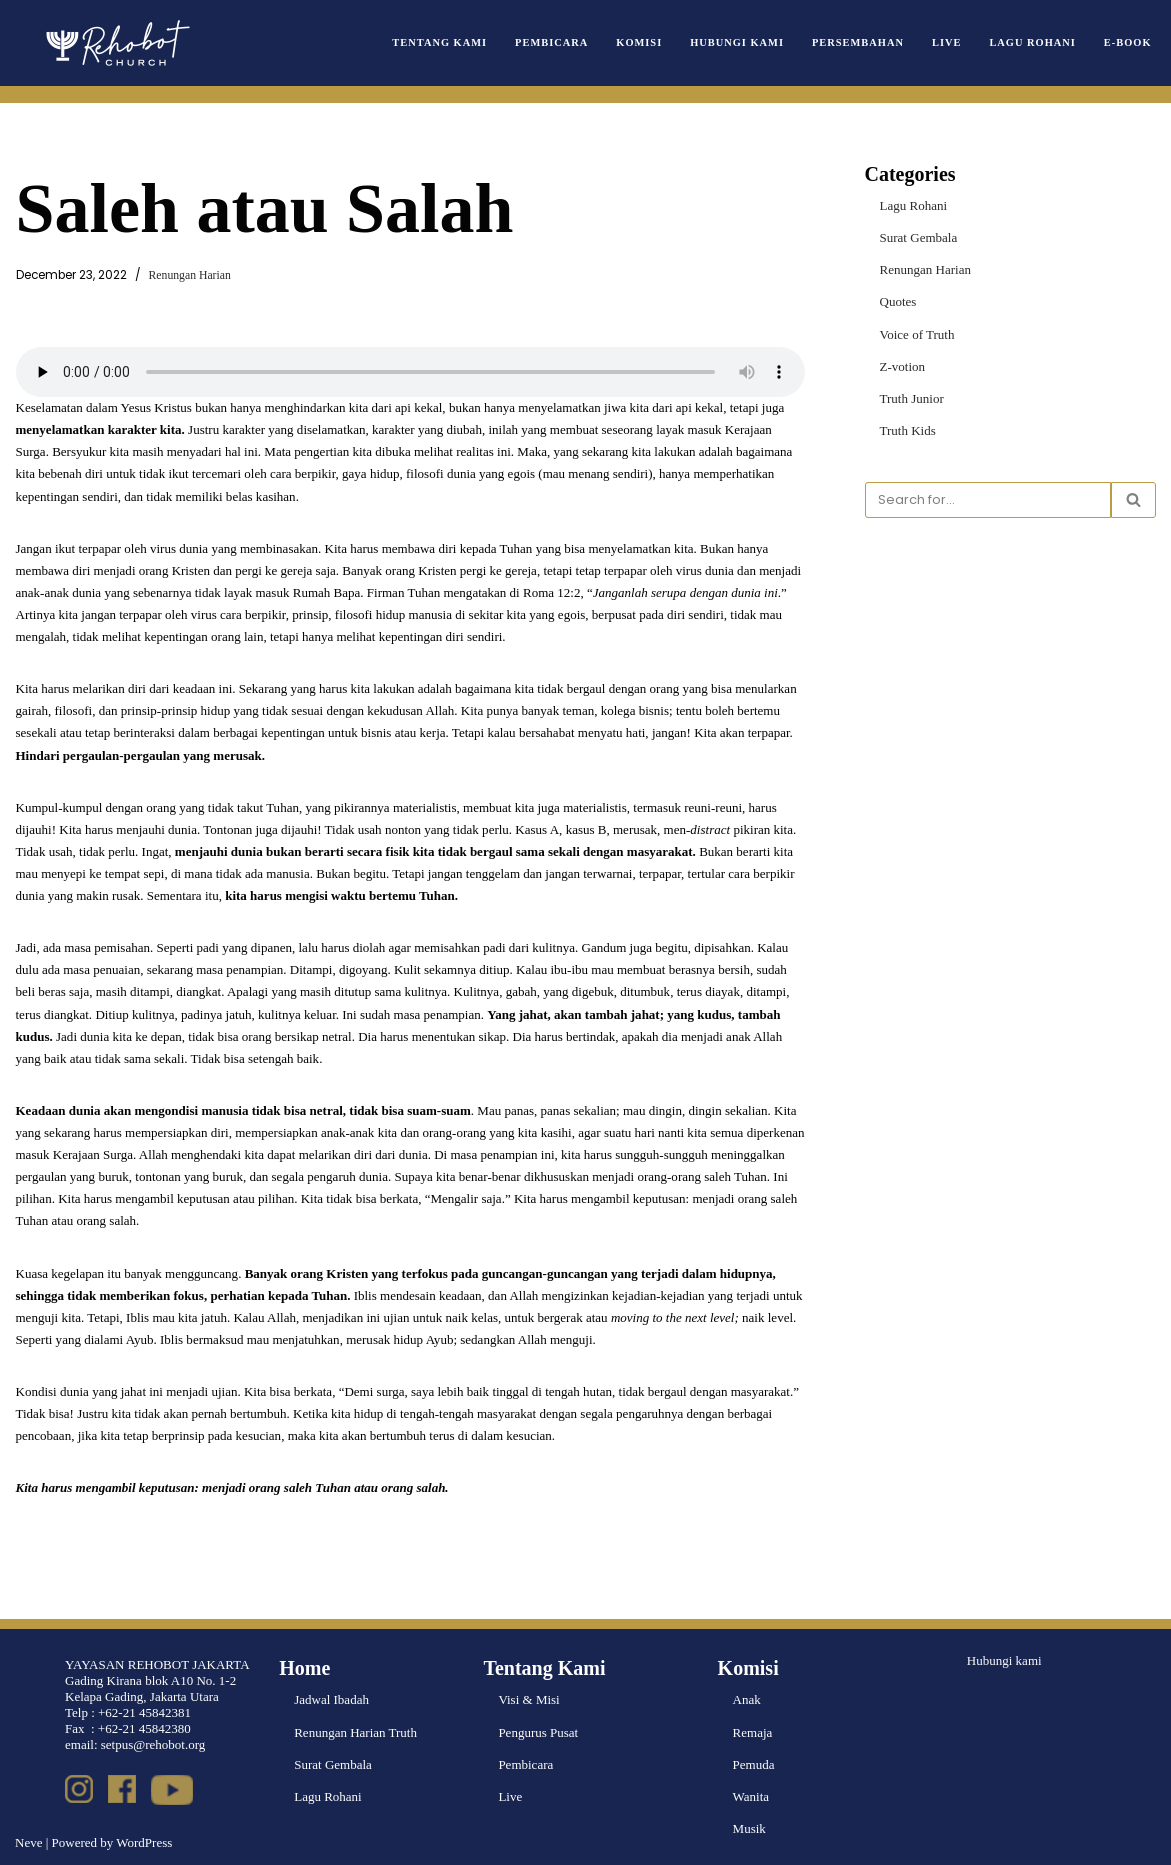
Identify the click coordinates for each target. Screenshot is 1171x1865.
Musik (749, 1827)
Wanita (751, 1795)
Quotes (898, 301)
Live (946, 42)
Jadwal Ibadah (331, 1699)
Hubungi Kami (738, 42)
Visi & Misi (528, 1699)
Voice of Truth (917, 333)
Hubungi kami (1004, 1660)
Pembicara (552, 42)
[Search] (988, 500)
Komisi (640, 42)
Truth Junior (912, 398)
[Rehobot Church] (116, 43)
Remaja (753, 1731)
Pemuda (754, 1763)
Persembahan (858, 42)
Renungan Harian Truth (355, 1731)
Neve (28, 1841)
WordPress (144, 1841)
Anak (747, 1699)
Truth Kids (908, 430)
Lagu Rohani (1033, 42)
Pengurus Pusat (538, 1731)
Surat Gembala (919, 237)
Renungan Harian (190, 275)
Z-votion (903, 366)
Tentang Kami (440, 42)
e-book (1128, 42)
